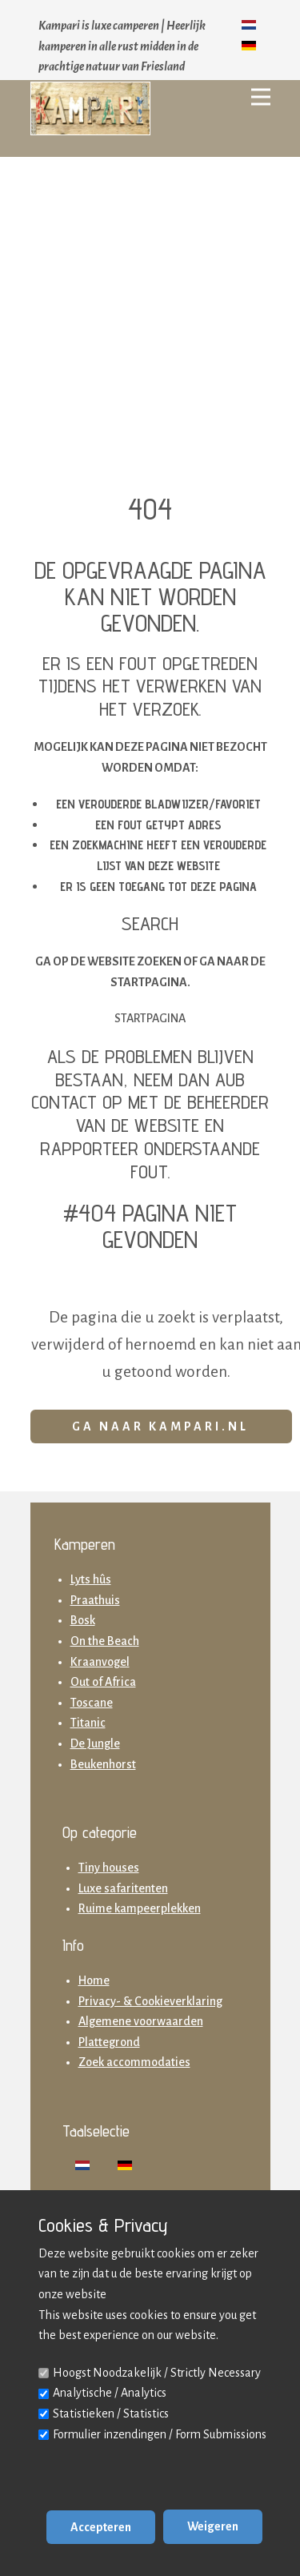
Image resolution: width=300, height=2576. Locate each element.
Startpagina (150, 1018)
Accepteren (100, 2527)
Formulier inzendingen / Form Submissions (159, 2434)
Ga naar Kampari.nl (160, 1426)
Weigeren (212, 2526)
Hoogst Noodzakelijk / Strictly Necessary (157, 2372)
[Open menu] (260, 97)
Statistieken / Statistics (111, 2413)
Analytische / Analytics (109, 2392)
